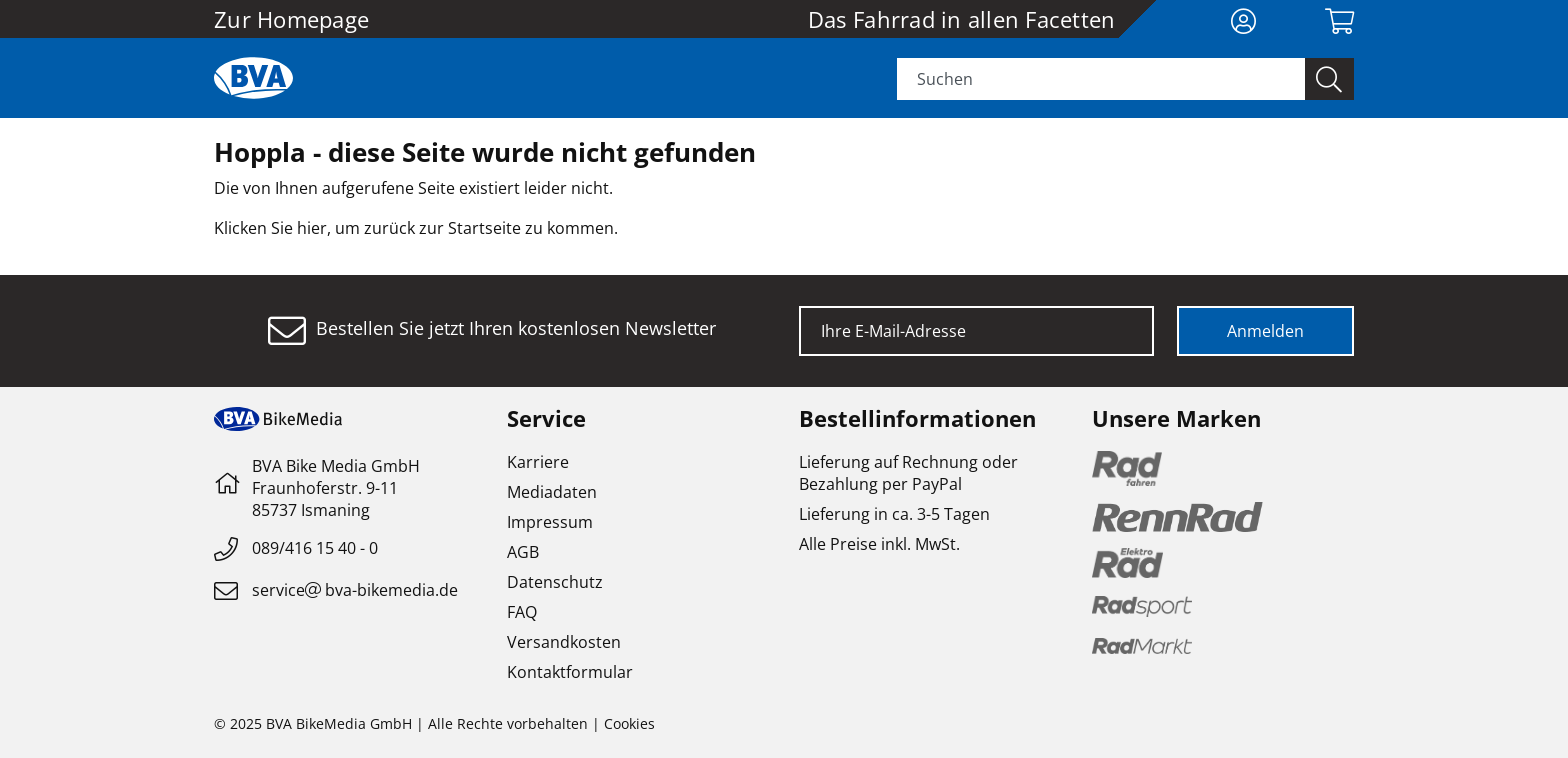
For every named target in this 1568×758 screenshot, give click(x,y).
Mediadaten (552, 492)
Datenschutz (555, 582)
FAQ (522, 612)
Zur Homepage (291, 19)
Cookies (629, 723)
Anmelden (1265, 331)
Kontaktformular (570, 672)
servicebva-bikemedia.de (355, 590)
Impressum (550, 522)
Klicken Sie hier (270, 228)
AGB (523, 552)
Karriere (538, 462)
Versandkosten (564, 642)
